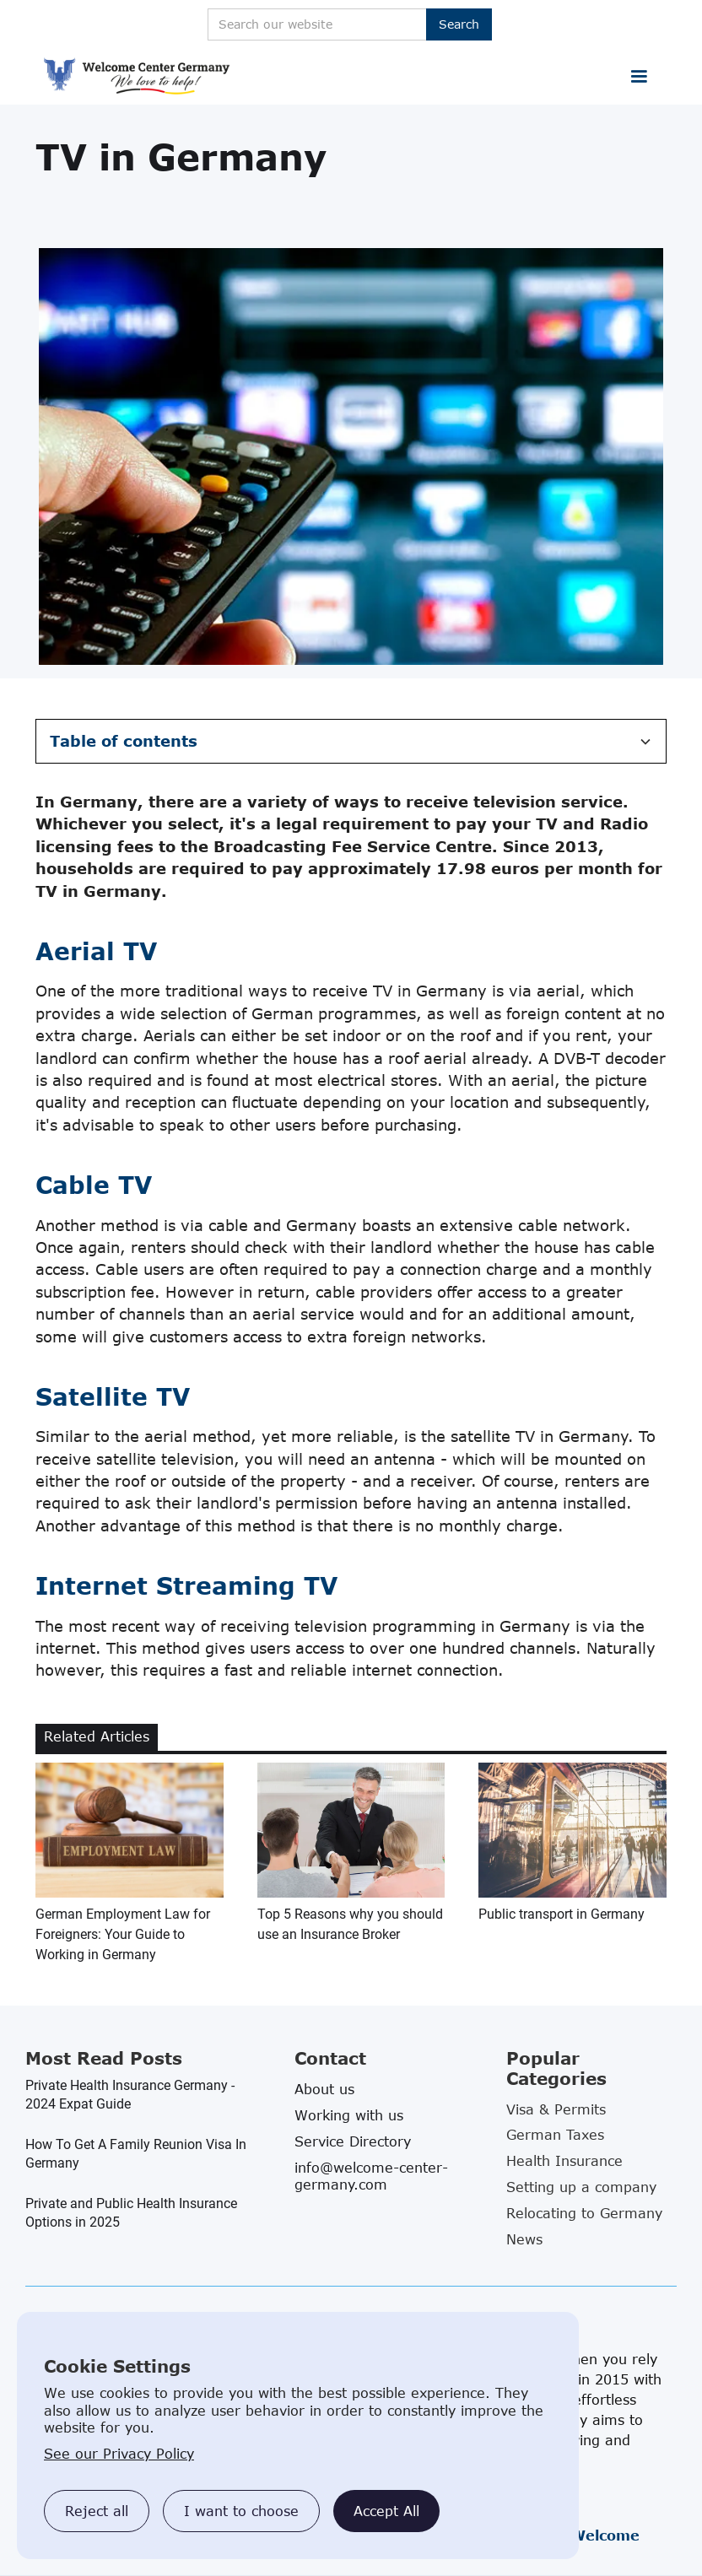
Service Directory (352, 2141)
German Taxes (555, 2134)
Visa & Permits (556, 2109)
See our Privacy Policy (119, 2453)
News (524, 2239)
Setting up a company (581, 2187)
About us (324, 2089)
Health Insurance (564, 2160)
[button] (639, 77)
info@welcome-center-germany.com (371, 2176)
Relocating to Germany (584, 2213)
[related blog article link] (129, 1864)
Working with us (348, 2115)
